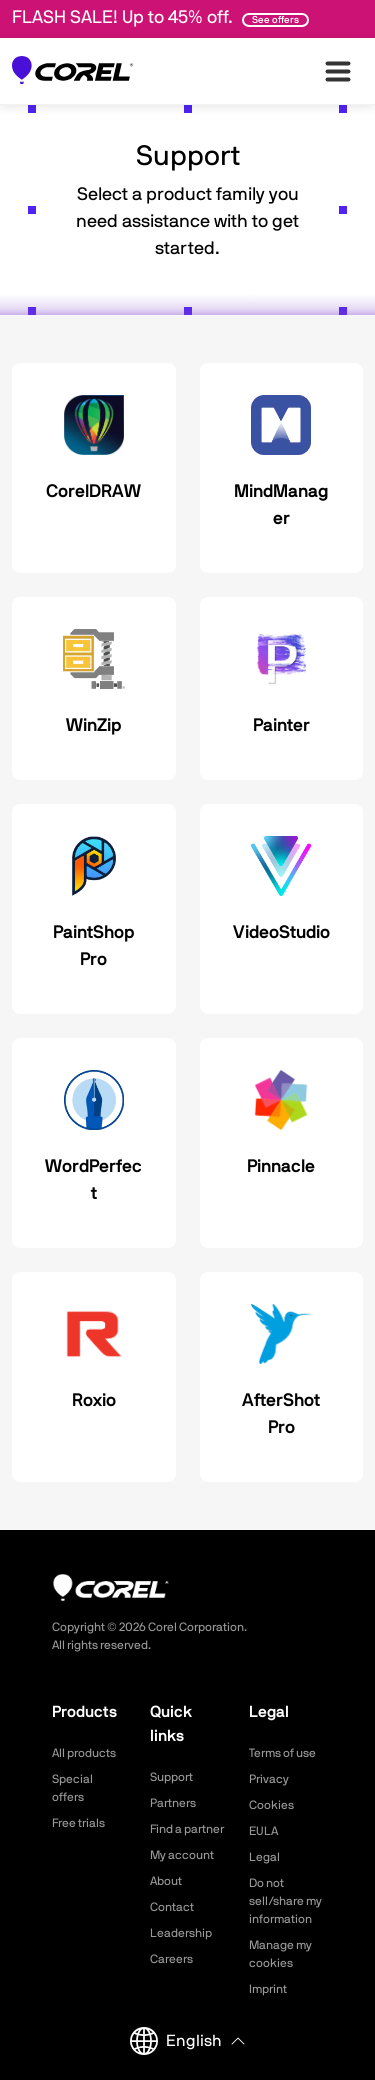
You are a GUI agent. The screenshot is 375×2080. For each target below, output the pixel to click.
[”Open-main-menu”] (338, 71)
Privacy (269, 1779)
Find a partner (187, 1829)
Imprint (268, 1989)
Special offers (72, 1788)
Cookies (271, 1805)
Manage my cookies (280, 1954)
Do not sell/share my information (285, 1901)
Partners (173, 1803)
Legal (264, 1857)
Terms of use (282, 1753)
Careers (171, 1959)
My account (182, 1855)
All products (84, 1753)
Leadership (181, 1933)
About (166, 1881)
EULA (263, 1831)
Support (171, 1777)
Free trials (78, 1823)
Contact (172, 1907)
